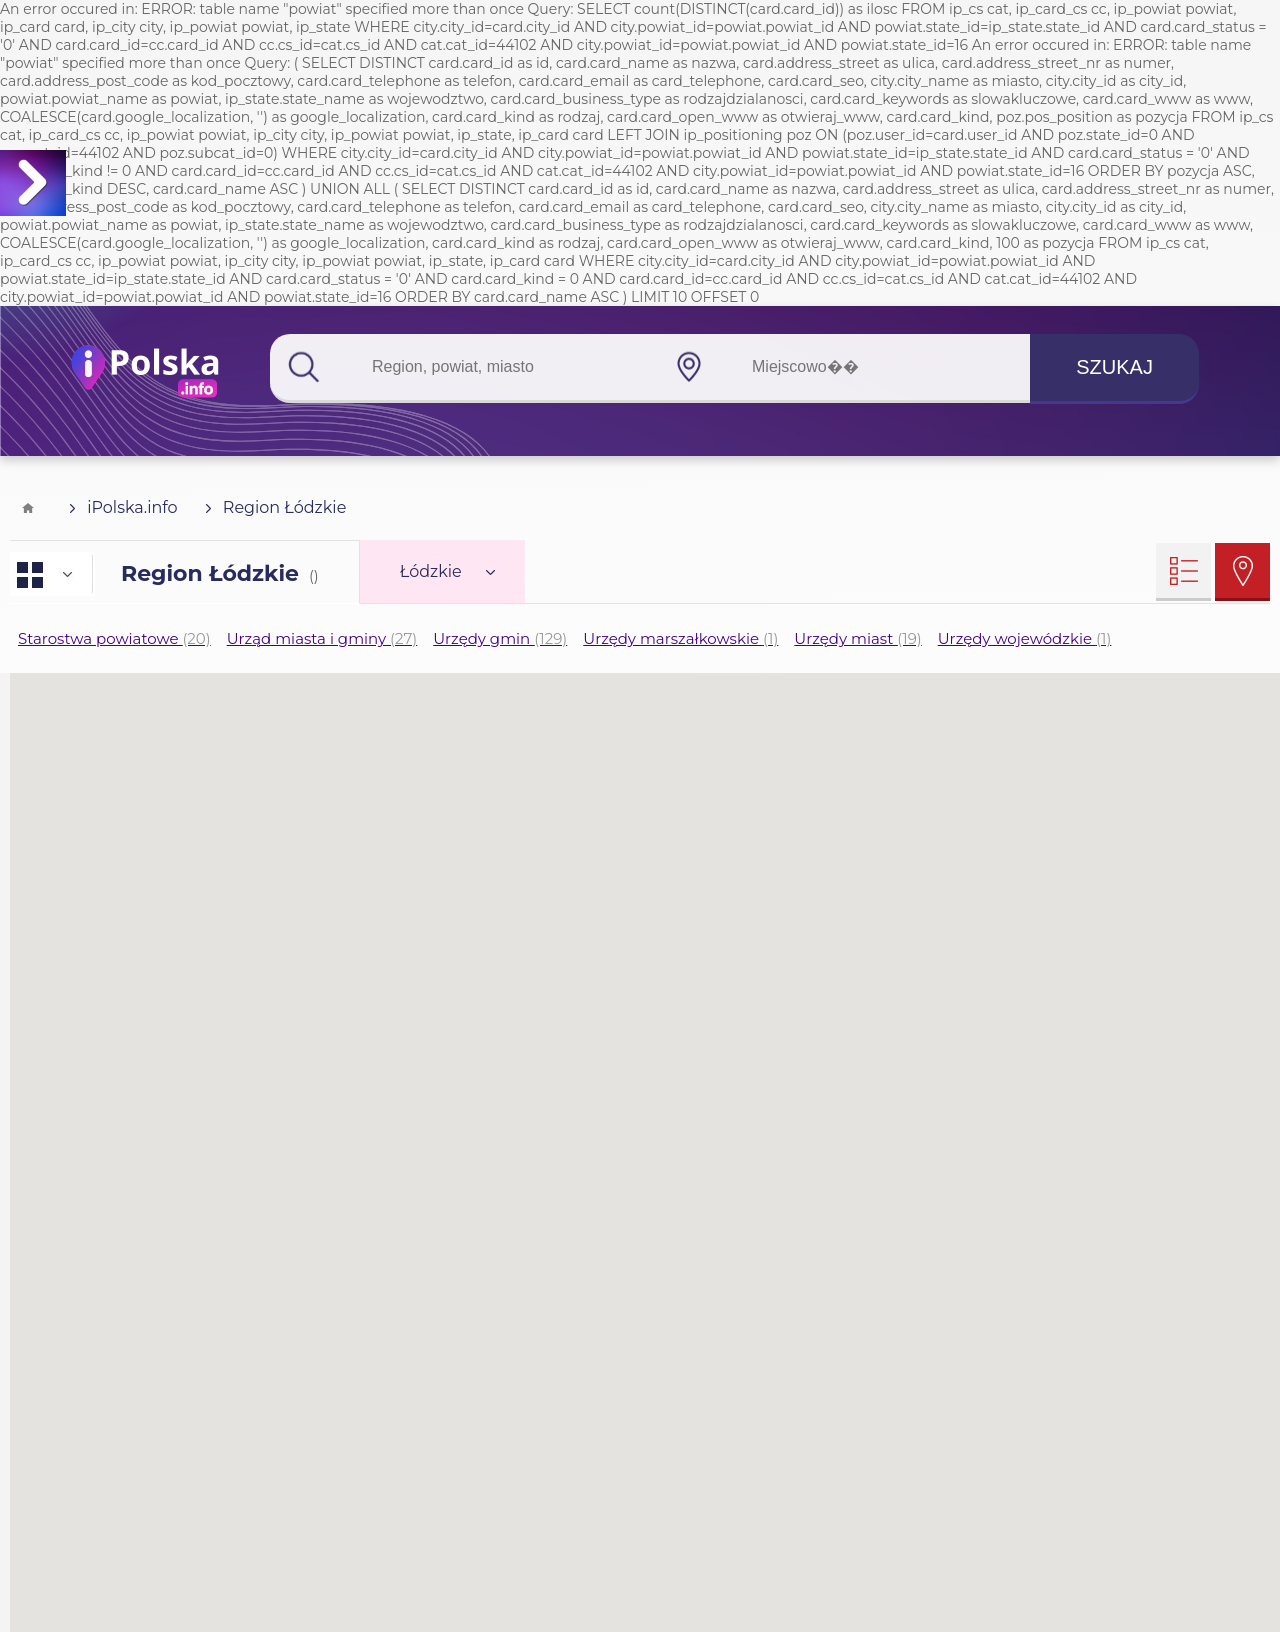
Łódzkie (447, 571)
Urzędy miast (857, 638)
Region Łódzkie (276, 507)
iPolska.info (124, 507)
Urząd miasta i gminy (322, 638)
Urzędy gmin (500, 638)
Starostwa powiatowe (114, 638)
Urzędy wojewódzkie (1025, 638)
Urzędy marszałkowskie (680, 638)
